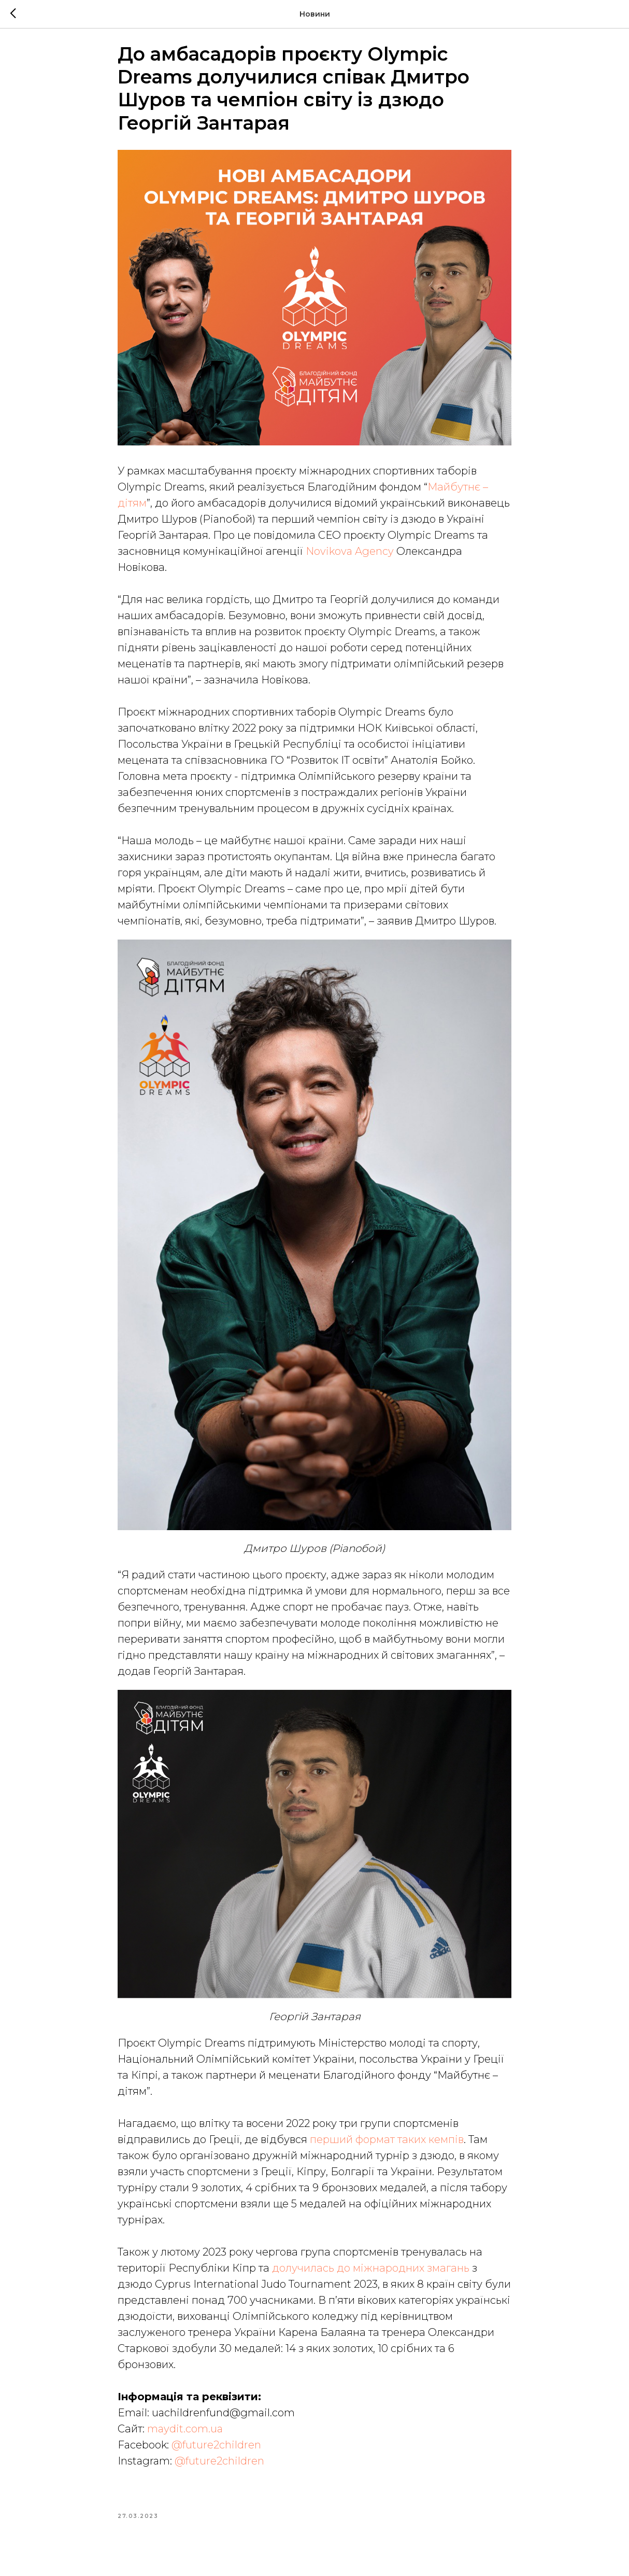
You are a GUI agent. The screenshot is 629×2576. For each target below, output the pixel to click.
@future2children (216, 2451)
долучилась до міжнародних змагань (370, 2275)
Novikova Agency (350, 558)
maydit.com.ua (184, 2435)
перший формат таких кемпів (387, 2146)
